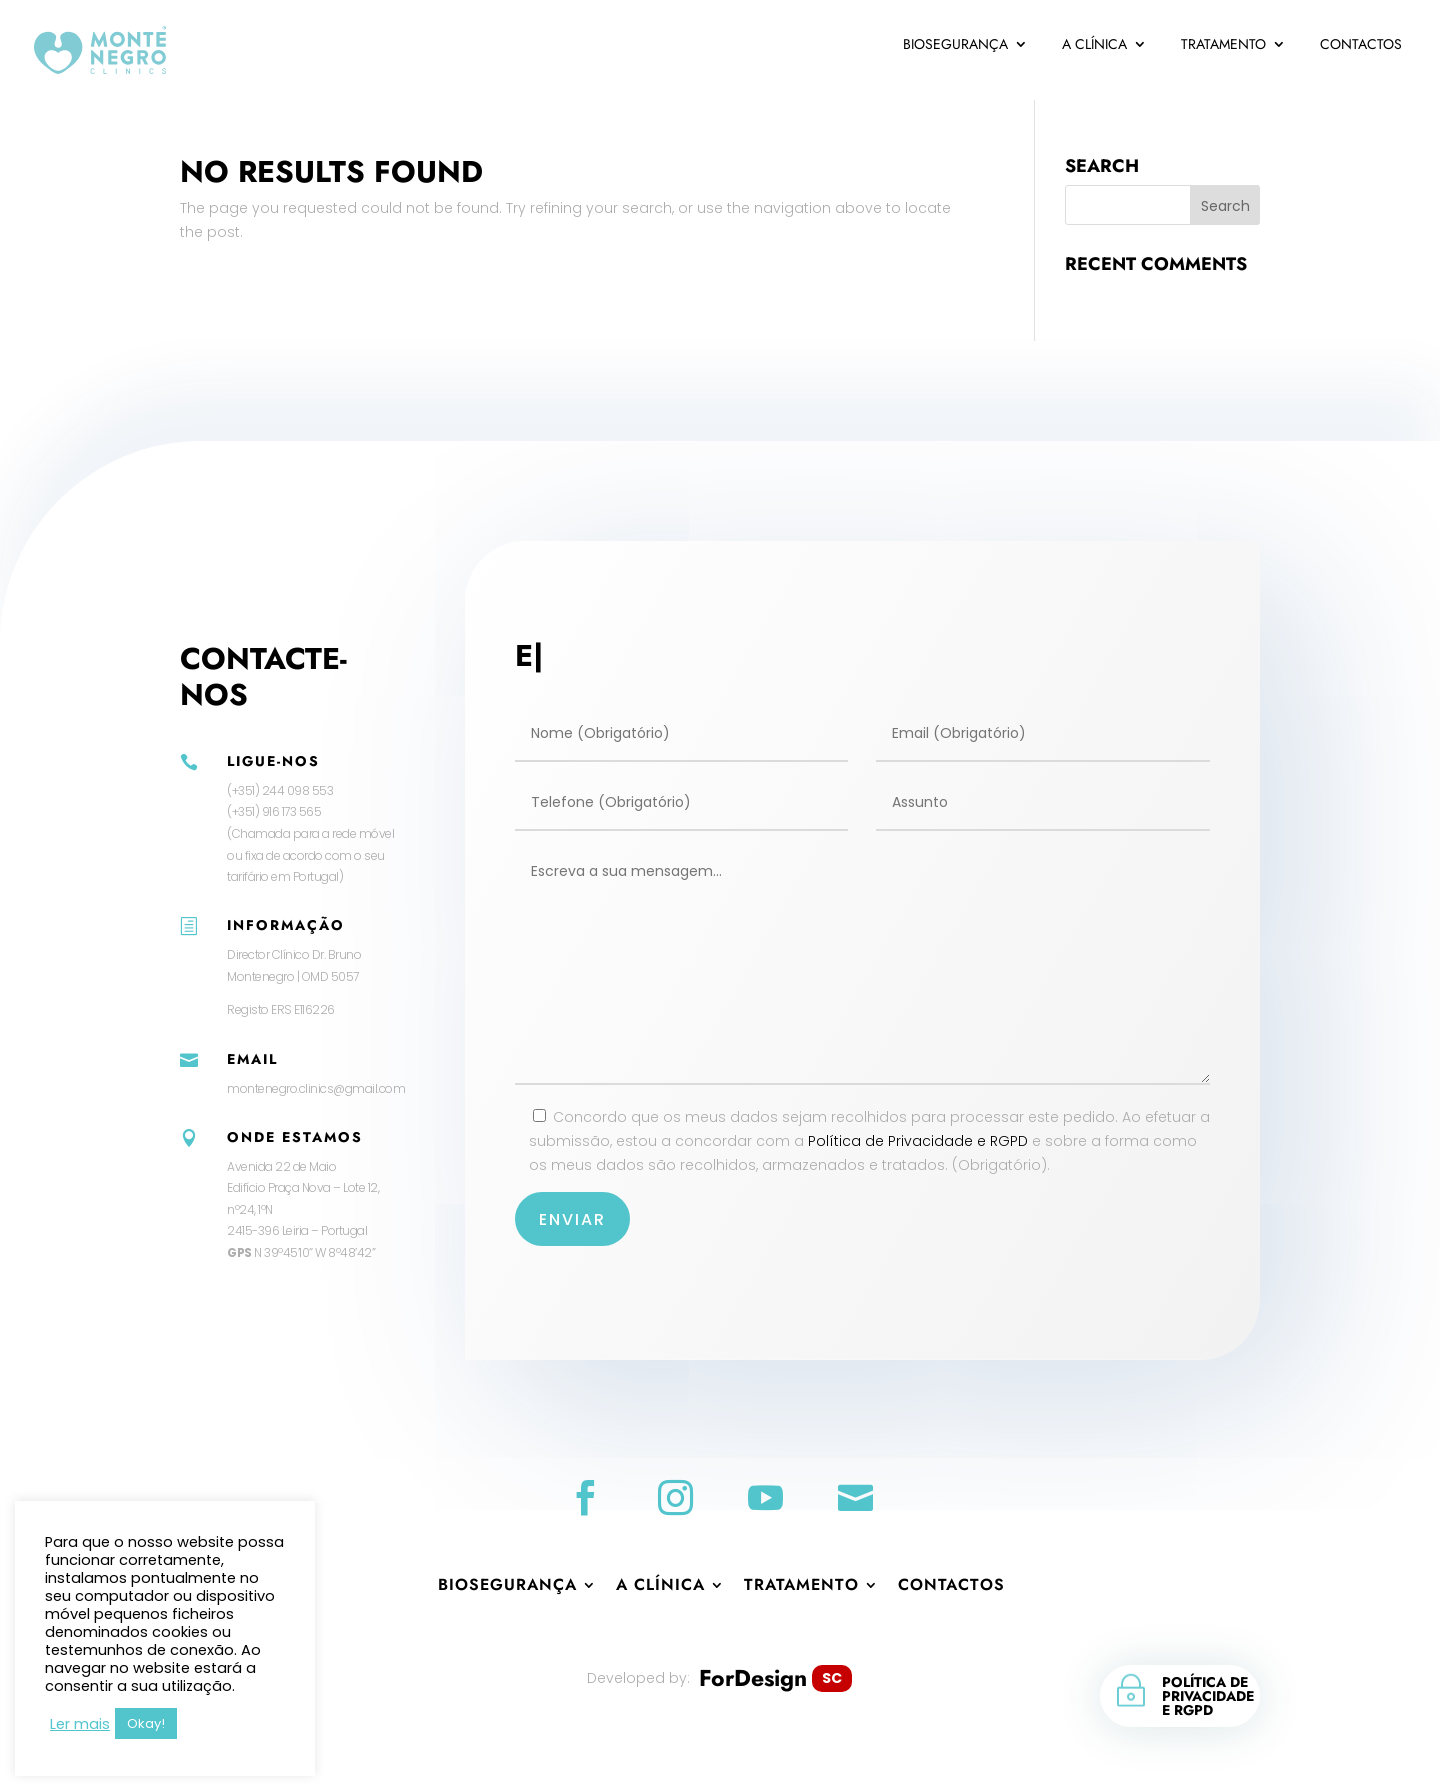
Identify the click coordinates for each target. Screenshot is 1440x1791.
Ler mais (80, 1724)
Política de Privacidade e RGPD (917, 1141)
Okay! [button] (146, 1723)
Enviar (577, 1218)
